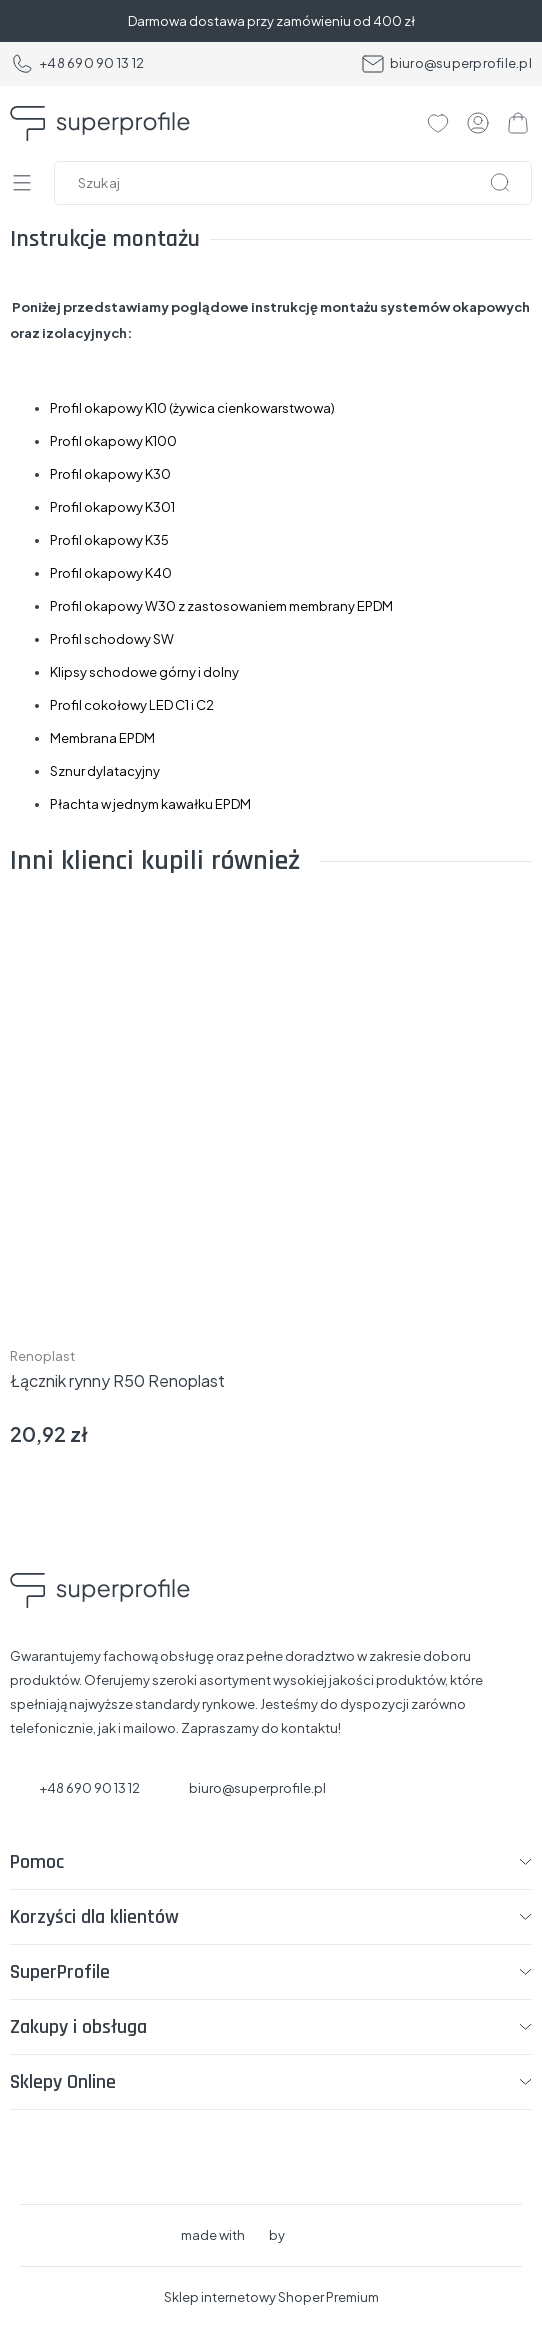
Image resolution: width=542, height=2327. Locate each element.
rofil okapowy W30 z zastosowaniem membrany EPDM (225, 606)
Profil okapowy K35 (109, 540)
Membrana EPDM (102, 738)
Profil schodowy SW (113, 639)
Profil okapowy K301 (112, 507)
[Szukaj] (500, 183)
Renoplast (42, 1356)
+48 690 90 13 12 (77, 64)
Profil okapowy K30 (110, 474)
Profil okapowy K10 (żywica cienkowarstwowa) (192, 408)
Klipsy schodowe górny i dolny (144, 672)
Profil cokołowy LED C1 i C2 (132, 705)
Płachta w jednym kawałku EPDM (150, 804)
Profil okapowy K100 (113, 441)
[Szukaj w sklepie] (297, 183)
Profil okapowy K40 (111, 573)
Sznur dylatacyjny (105, 771)
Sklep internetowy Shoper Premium (271, 2297)
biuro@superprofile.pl (446, 64)
